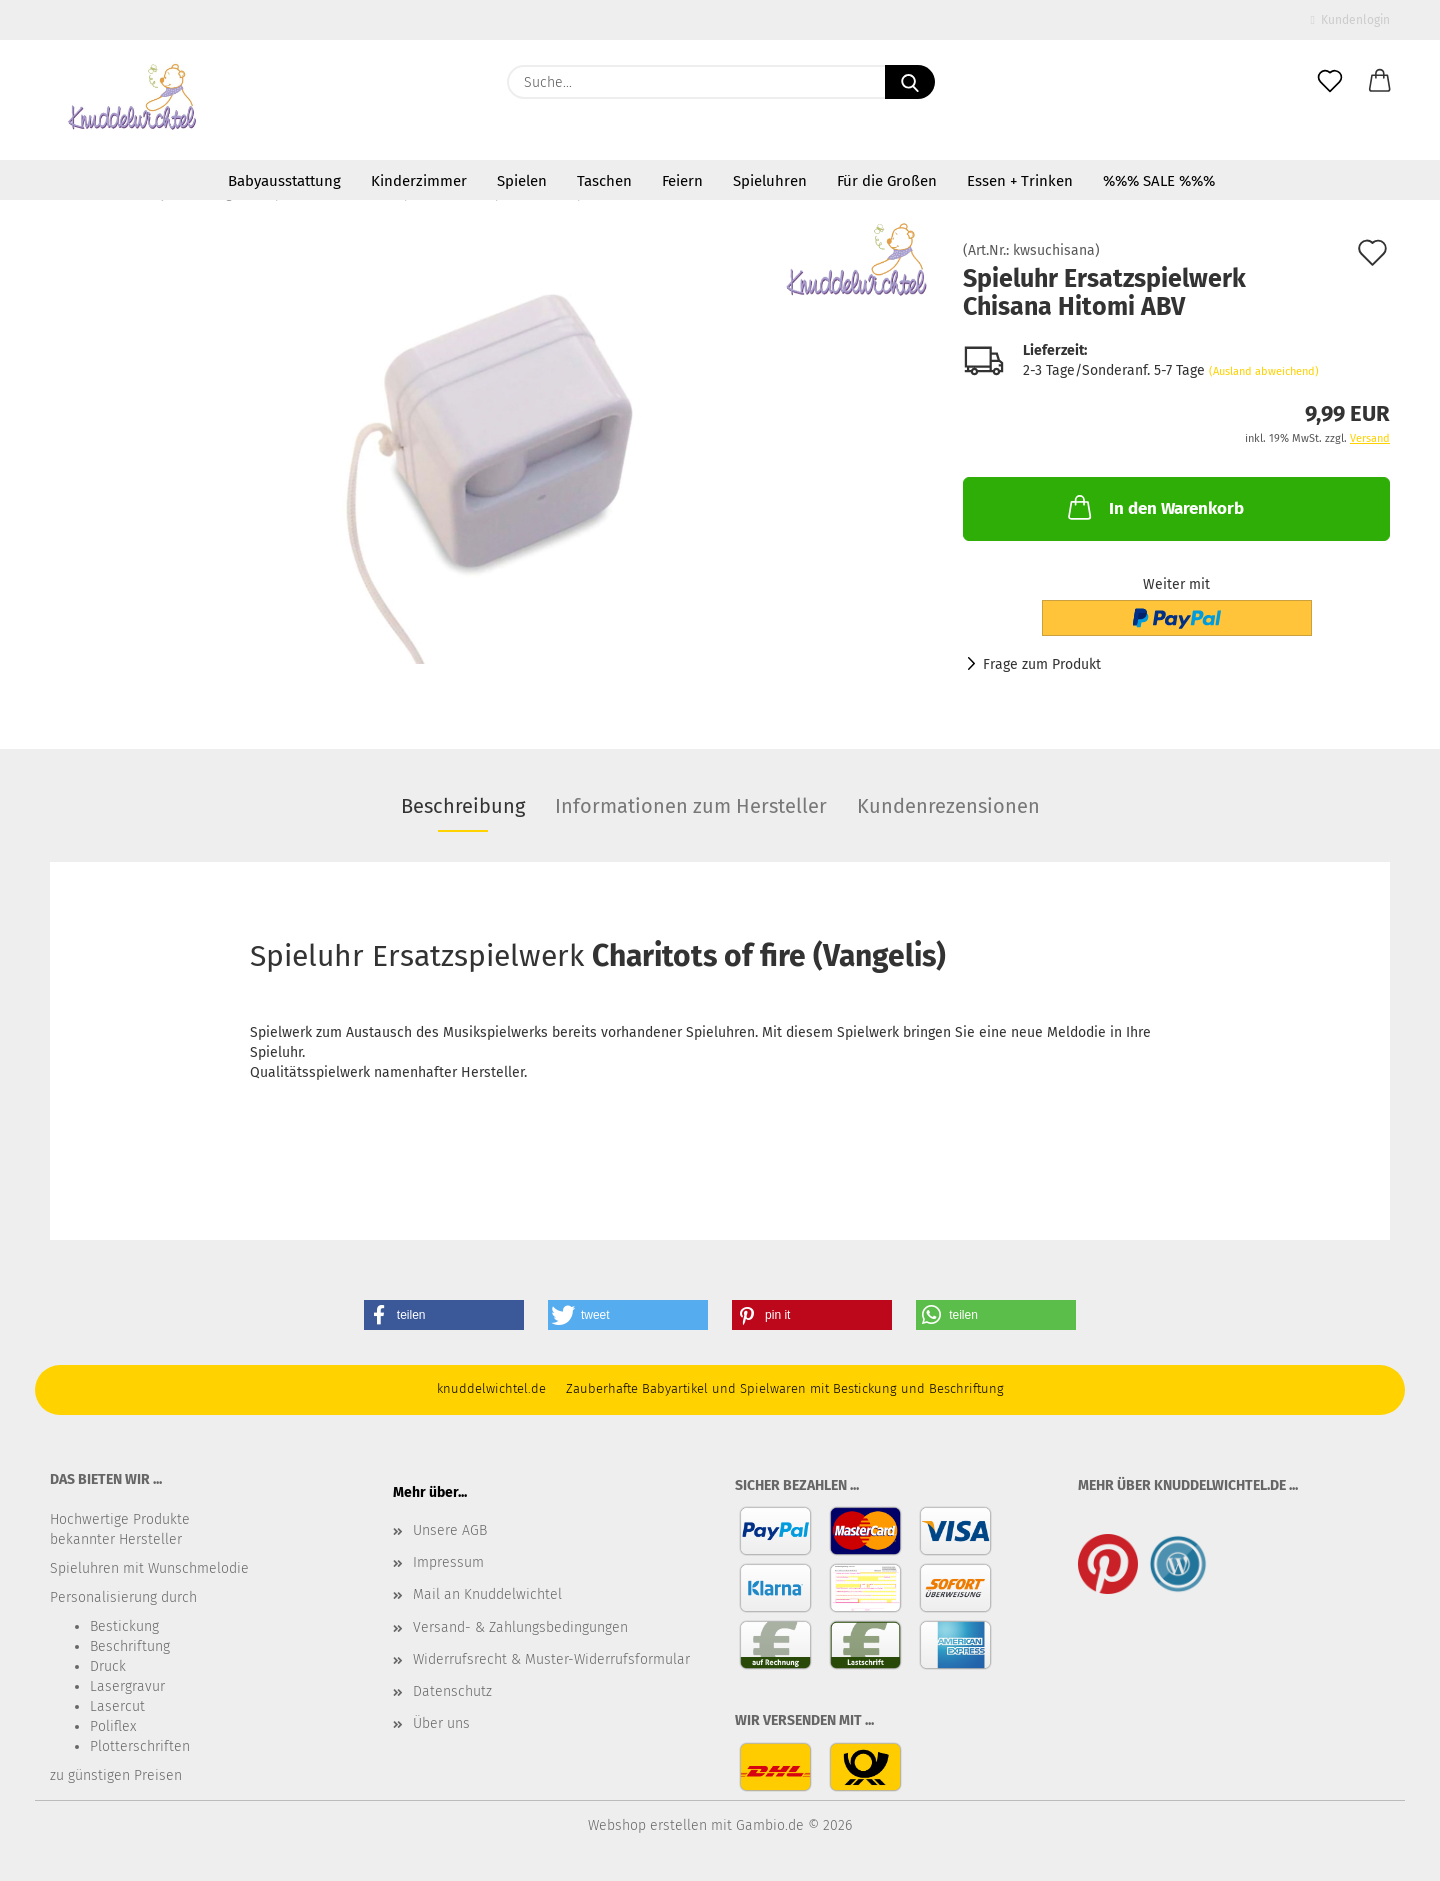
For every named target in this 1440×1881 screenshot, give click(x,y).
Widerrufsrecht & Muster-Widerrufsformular (551, 1659)
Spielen (522, 181)
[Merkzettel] (1330, 82)
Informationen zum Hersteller (691, 806)
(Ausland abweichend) (1264, 371)
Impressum (448, 1562)
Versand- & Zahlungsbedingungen (520, 1627)
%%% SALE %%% (1159, 181)
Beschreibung (463, 806)
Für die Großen (887, 181)
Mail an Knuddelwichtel (487, 1594)
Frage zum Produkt (1042, 664)
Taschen (604, 181)
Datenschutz (452, 1691)
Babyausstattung (284, 181)
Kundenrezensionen (948, 806)
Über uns (441, 1723)
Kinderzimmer (419, 181)
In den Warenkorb (1154, 507)
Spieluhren (770, 181)
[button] (1380, 82)
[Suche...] (910, 82)
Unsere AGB (450, 1530)
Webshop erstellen (647, 1825)
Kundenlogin (1350, 20)
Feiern (682, 181)
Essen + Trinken (1020, 181)
